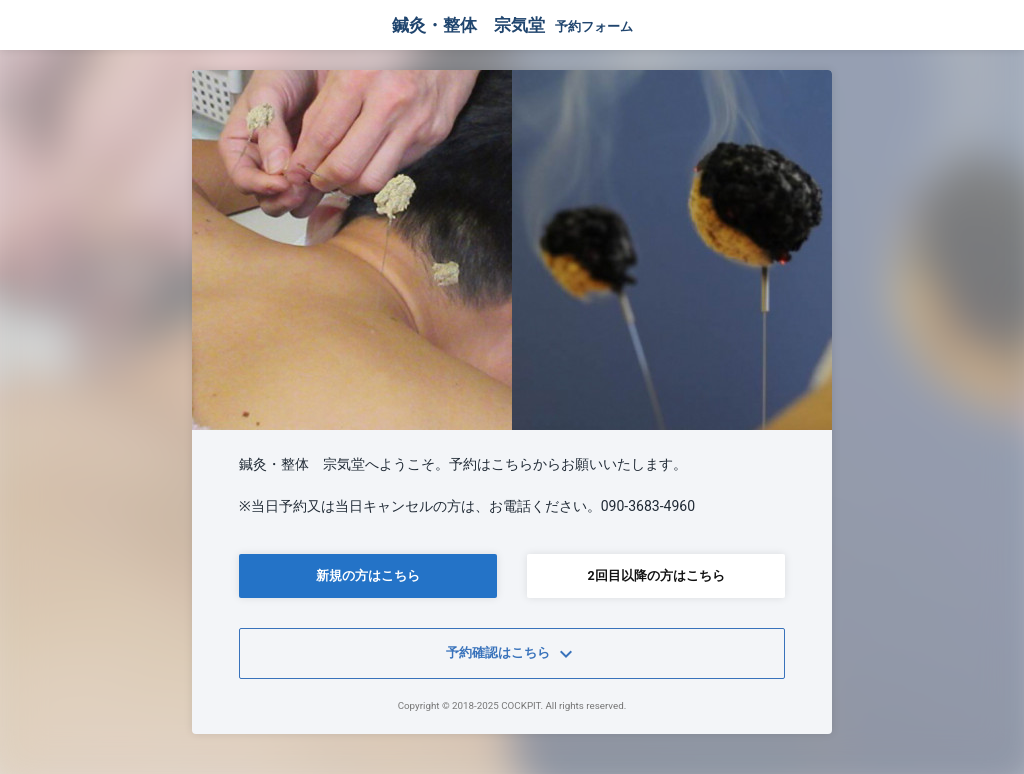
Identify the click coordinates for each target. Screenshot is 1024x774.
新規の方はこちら (368, 575)
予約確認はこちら (511, 654)
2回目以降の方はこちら (655, 575)
